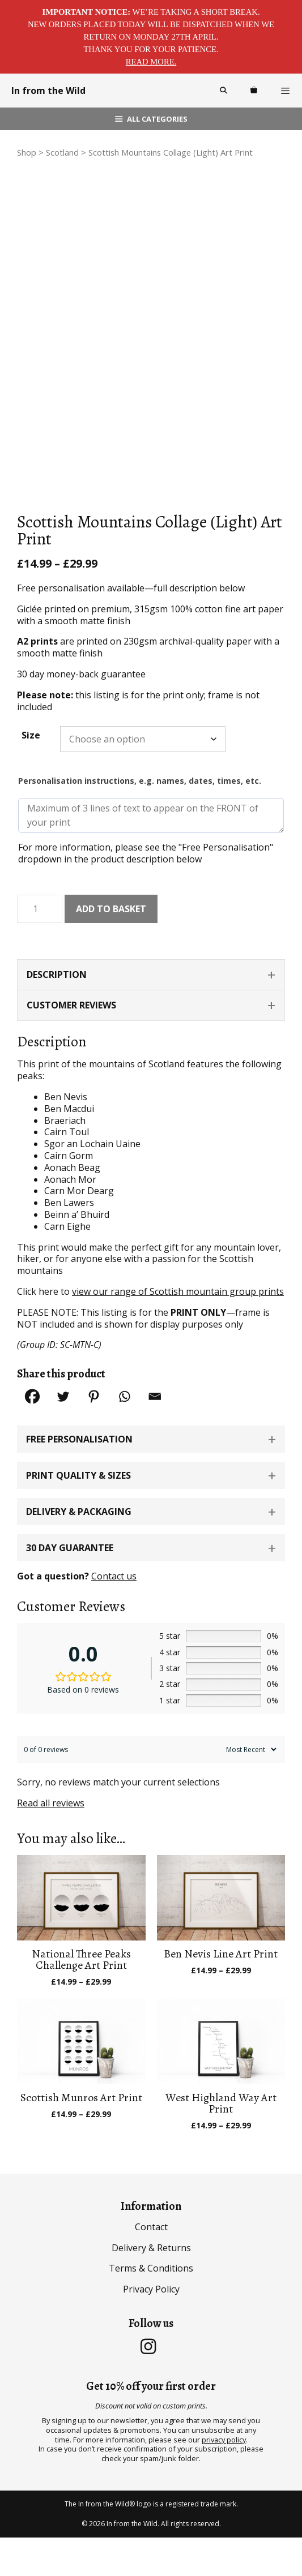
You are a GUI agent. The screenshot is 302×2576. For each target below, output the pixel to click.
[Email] (155, 1435)
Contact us (114, 1614)
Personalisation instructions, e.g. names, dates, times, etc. (139, 819)
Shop (26, 152)
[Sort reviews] (250, 1788)
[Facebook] (32, 1435)
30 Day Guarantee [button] (69, 1586)
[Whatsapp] (124, 1435)
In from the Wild (48, 90)
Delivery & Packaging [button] (78, 1550)
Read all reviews (50, 1841)
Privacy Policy (151, 2328)
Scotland (62, 152)
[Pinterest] (93, 1435)
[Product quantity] (39, 948)
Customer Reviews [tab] (71, 1043)
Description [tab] (57, 1013)
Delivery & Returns (151, 2286)
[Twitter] (63, 1435)
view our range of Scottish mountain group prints (178, 1330)
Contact (151, 2265)
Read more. (151, 61)
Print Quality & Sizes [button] (78, 1513)
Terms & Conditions (151, 2307)
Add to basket (111, 947)
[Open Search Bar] (223, 90)
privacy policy (224, 2478)
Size (31, 774)
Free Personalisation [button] (79, 1477)
